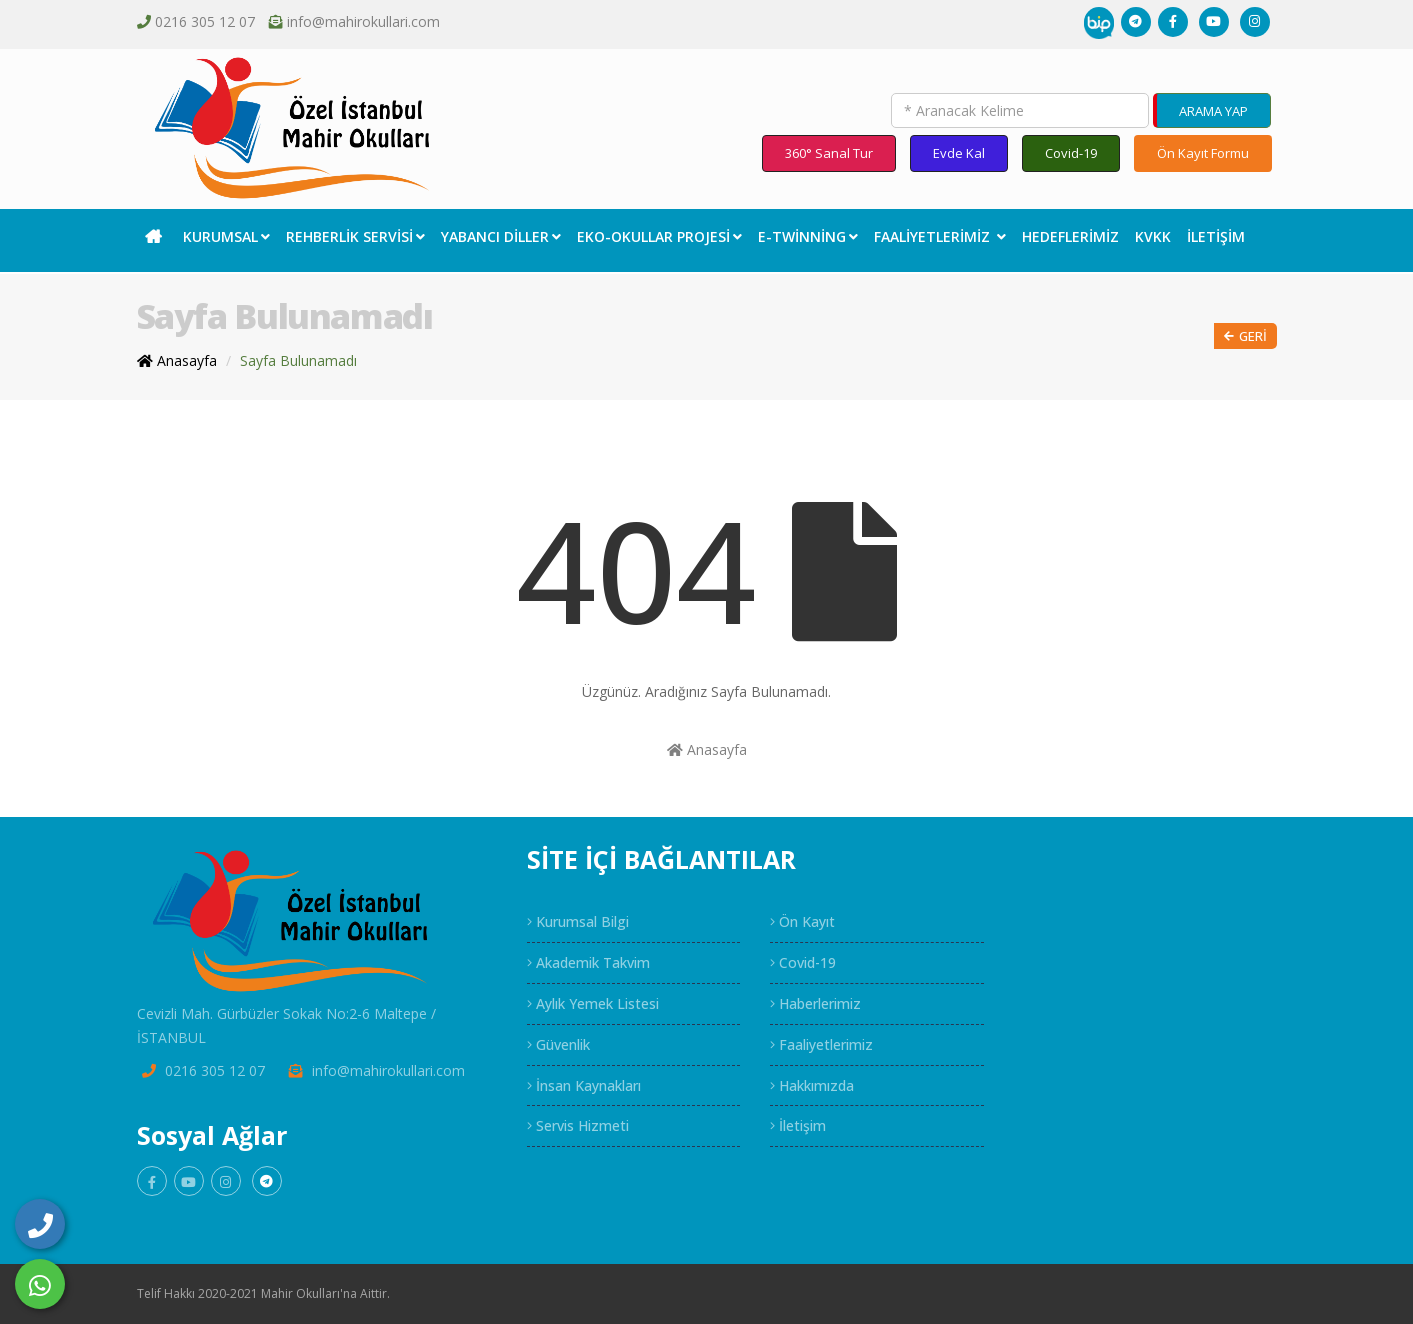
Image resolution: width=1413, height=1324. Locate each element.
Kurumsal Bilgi (578, 921)
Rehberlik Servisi (355, 236)
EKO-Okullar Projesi (659, 236)
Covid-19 (1071, 153)
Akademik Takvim (588, 962)
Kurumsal (226, 236)
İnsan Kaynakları (584, 1085)
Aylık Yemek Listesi (593, 1003)
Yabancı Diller (501, 236)
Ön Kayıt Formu (1203, 153)
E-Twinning (808, 236)
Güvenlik (558, 1044)
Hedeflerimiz (1070, 236)
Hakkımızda (812, 1085)
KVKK (1153, 236)
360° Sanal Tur (829, 153)
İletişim (1216, 236)
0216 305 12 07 (205, 21)
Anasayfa (707, 749)
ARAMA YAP (1213, 111)
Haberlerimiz (815, 1003)
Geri (1245, 336)
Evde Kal (959, 153)
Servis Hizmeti (578, 1125)
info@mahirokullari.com (363, 21)
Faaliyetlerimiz (940, 236)
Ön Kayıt (802, 921)
